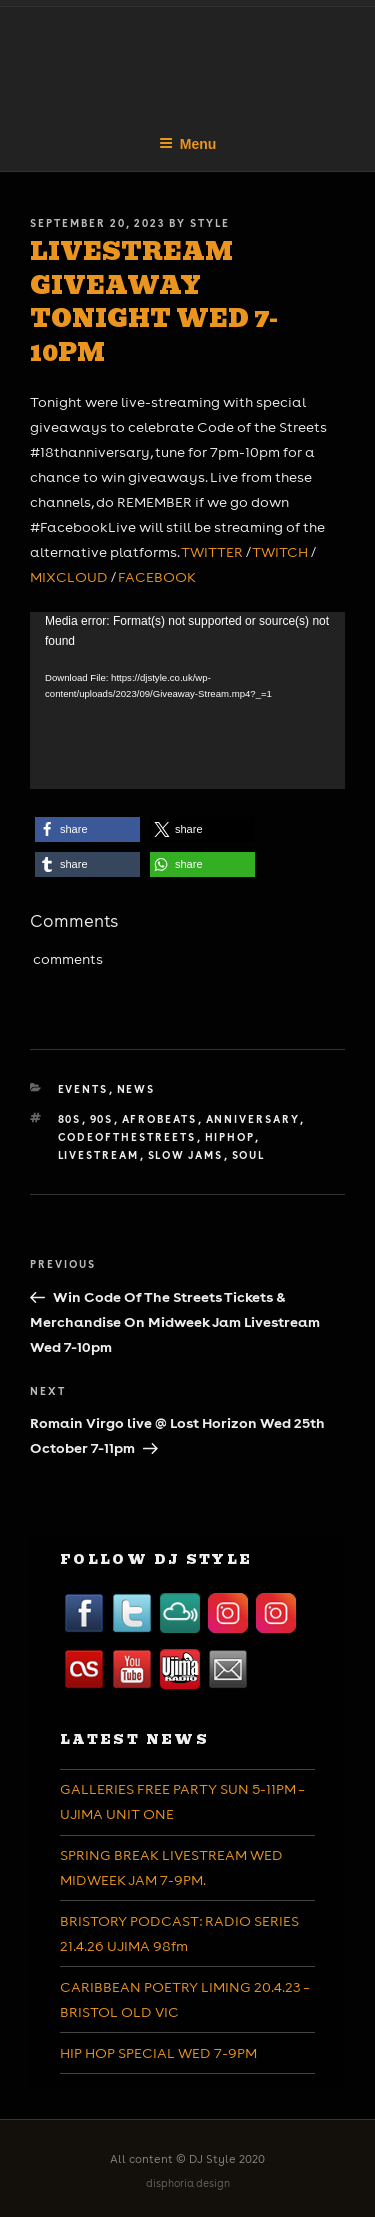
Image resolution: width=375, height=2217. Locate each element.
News (136, 1089)
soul (249, 1155)
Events (83, 1089)
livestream (99, 1155)
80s (70, 1119)
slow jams (186, 1155)
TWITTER (212, 552)
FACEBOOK (157, 577)
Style (210, 223)
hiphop (230, 1137)
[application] (187, 700)
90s (102, 1119)
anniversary (253, 1119)
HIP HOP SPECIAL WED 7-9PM (158, 2053)
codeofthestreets (127, 1137)
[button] (87, 829)
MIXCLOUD (69, 577)
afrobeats (160, 1119)
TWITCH (280, 552)
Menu (188, 144)
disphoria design (188, 2183)
